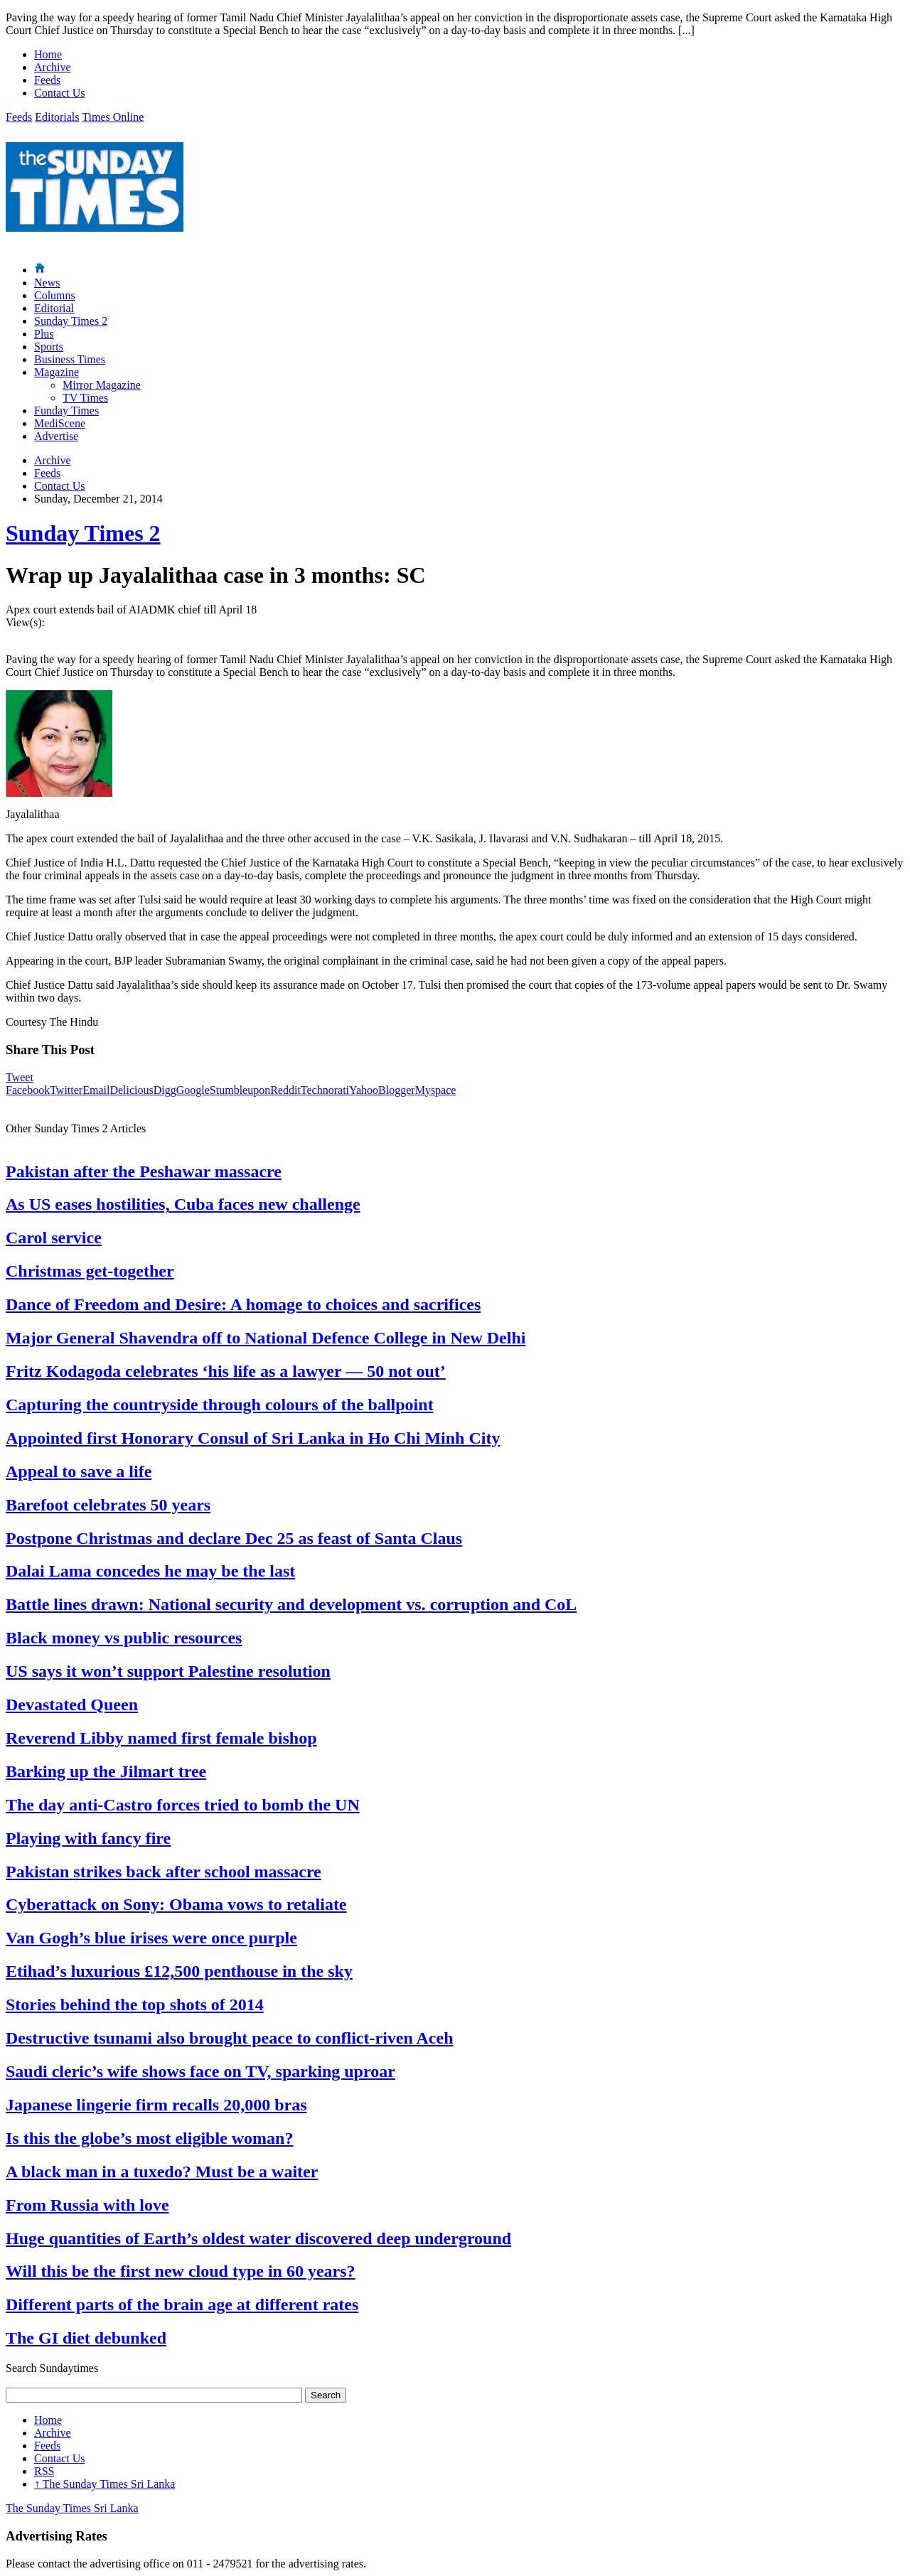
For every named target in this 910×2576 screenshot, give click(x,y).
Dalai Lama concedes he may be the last (150, 1571)
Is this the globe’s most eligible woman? (149, 2138)
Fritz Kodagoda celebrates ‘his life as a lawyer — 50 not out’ (226, 1371)
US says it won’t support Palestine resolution (168, 1671)
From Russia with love (87, 2205)
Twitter (66, 1090)
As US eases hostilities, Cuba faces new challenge (183, 1204)
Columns (54, 295)
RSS (44, 2471)
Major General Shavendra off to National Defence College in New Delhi (265, 1338)
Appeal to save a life (78, 1471)
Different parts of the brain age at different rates (182, 2304)
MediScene (59, 423)
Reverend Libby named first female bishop (161, 1738)
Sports (48, 346)
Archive (52, 67)
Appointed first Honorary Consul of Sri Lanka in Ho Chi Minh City (253, 1438)
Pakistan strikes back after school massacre (163, 1871)
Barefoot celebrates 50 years (108, 1505)
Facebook (28, 1090)
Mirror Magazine (102, 385)
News (47, 283)
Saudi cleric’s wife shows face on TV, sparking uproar (200, 2071)
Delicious (131, 1090)
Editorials (57, 117)
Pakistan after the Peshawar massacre (144, 1171)
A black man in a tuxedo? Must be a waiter (162, 2171)
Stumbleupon (240, 1090)
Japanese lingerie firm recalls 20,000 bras (156, 2104)
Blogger (396, 1090)
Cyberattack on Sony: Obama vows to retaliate (176, 1904)
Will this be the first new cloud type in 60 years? (180, 2271)
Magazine (56, 372)
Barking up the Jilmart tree (106, 1771)
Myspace (435, 1090)
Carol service (54, 1237)
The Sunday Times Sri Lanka (104, 2484)
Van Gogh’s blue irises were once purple (151, 1937)
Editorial (54, 308)
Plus (44, 334)
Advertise (56, 436)
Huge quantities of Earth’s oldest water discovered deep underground (258, 2238)
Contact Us (59, 93)
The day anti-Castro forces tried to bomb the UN (183, 1805)
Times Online (113, 117)
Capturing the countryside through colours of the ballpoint (220, 1404)
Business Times (69, 359)
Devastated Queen (72, 1704)
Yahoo (363, 1090)
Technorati (325, 1090)
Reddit (285, 1090)
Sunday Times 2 (70, 321)
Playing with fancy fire (88, 1838)
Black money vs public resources (124, 1637)
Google (193, 1090)
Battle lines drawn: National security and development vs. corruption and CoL (291, 1604)
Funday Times (66, 410)
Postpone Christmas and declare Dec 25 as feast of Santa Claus (234, 1538)
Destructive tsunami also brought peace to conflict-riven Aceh (229, 2038)
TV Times (85, 398)
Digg (165, 1090)
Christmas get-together (90, 1271)
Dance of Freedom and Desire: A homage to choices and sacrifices (243, 1304)
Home (48, 54)
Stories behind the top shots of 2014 (135, 2004)
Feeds (47, 80)
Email (95, 1090)
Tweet (19, 1077)
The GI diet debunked (86, 2338)
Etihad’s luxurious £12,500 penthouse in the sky (179, 1971)
